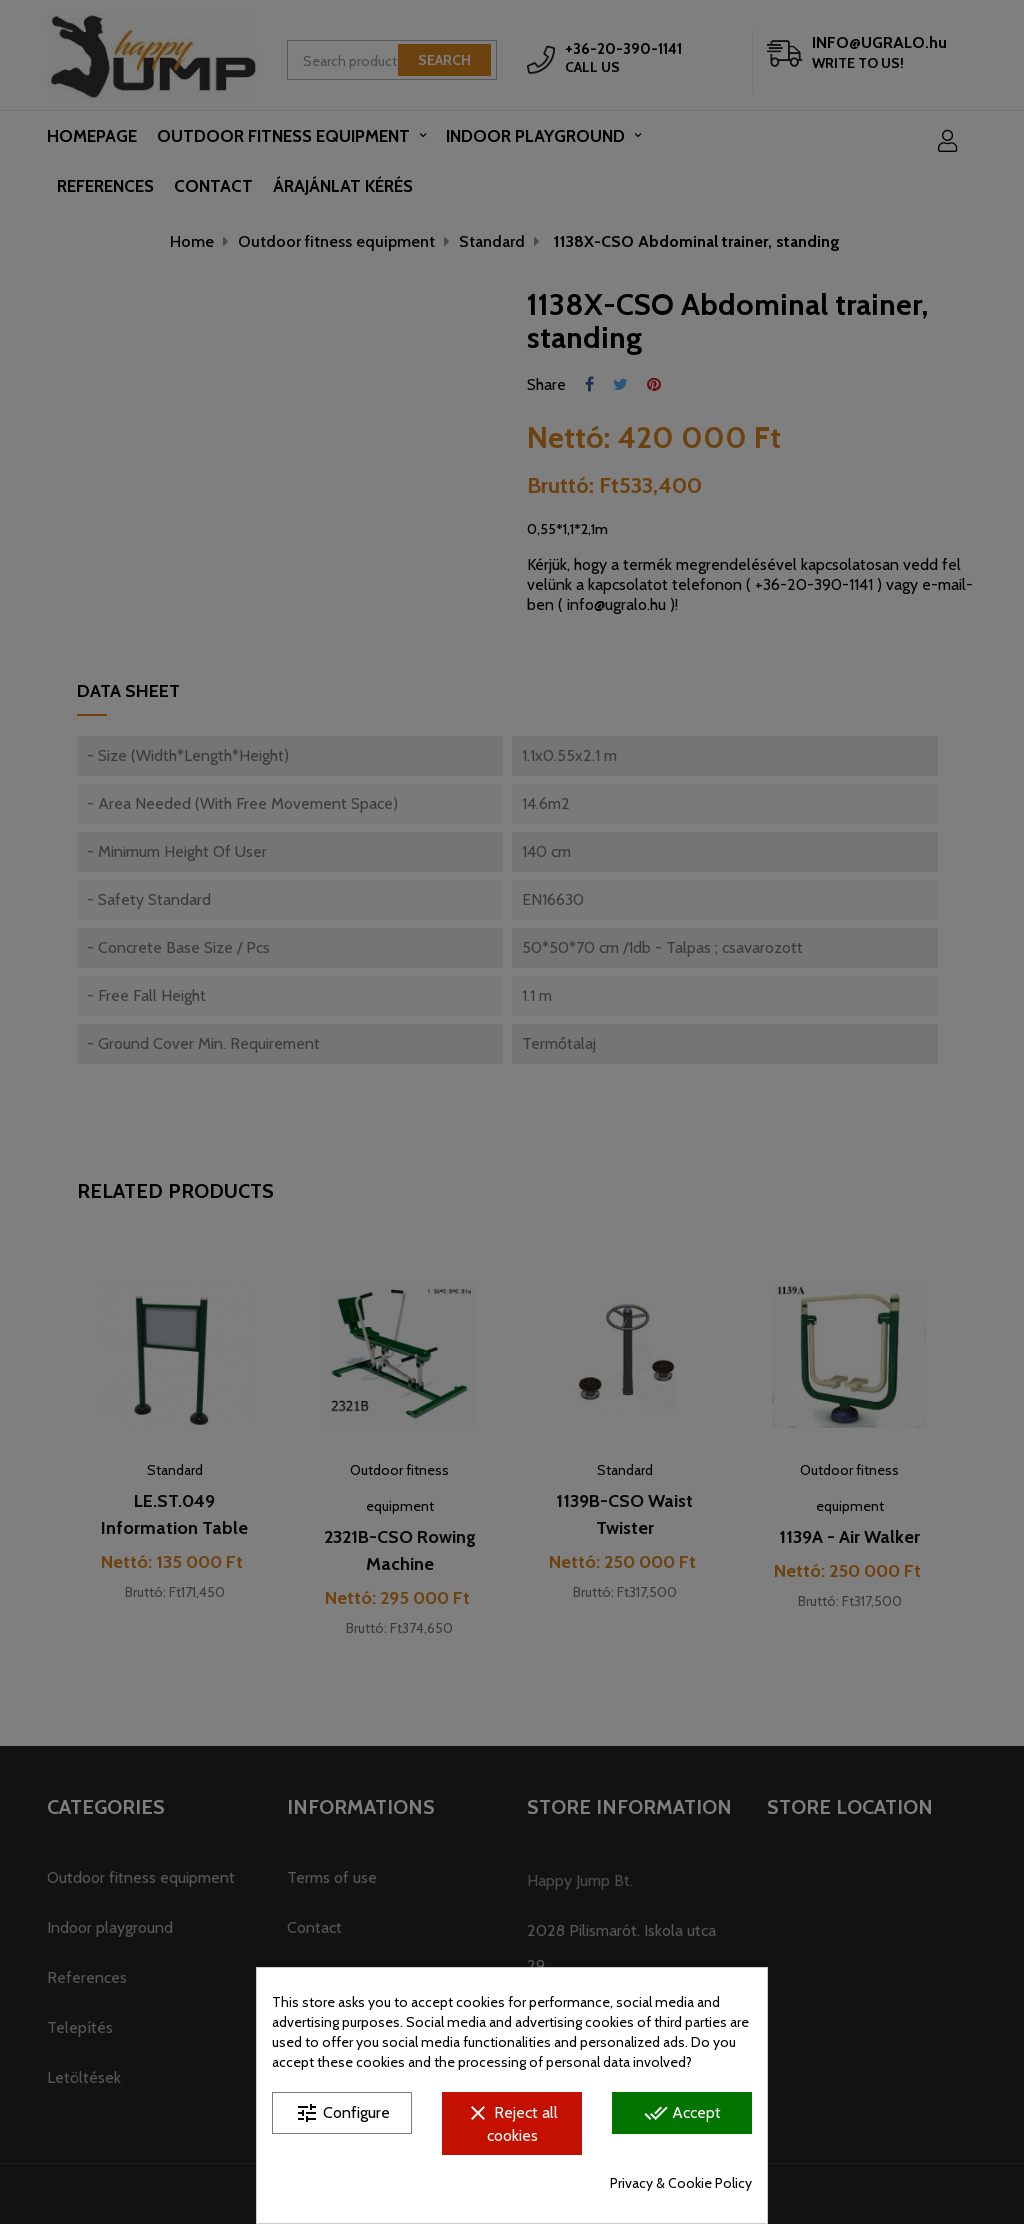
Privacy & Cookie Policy (681, 2183)
